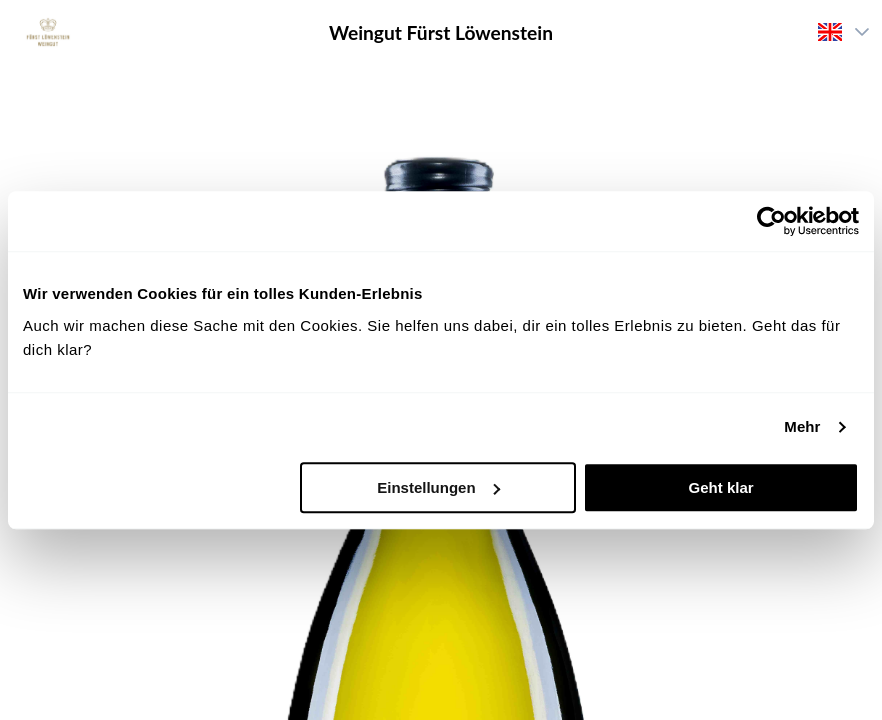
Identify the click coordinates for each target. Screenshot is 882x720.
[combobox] (826, 32)
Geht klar (721, 487)
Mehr (802, 426)
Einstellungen (438, 487)
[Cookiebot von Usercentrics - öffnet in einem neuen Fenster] (771, 221)
